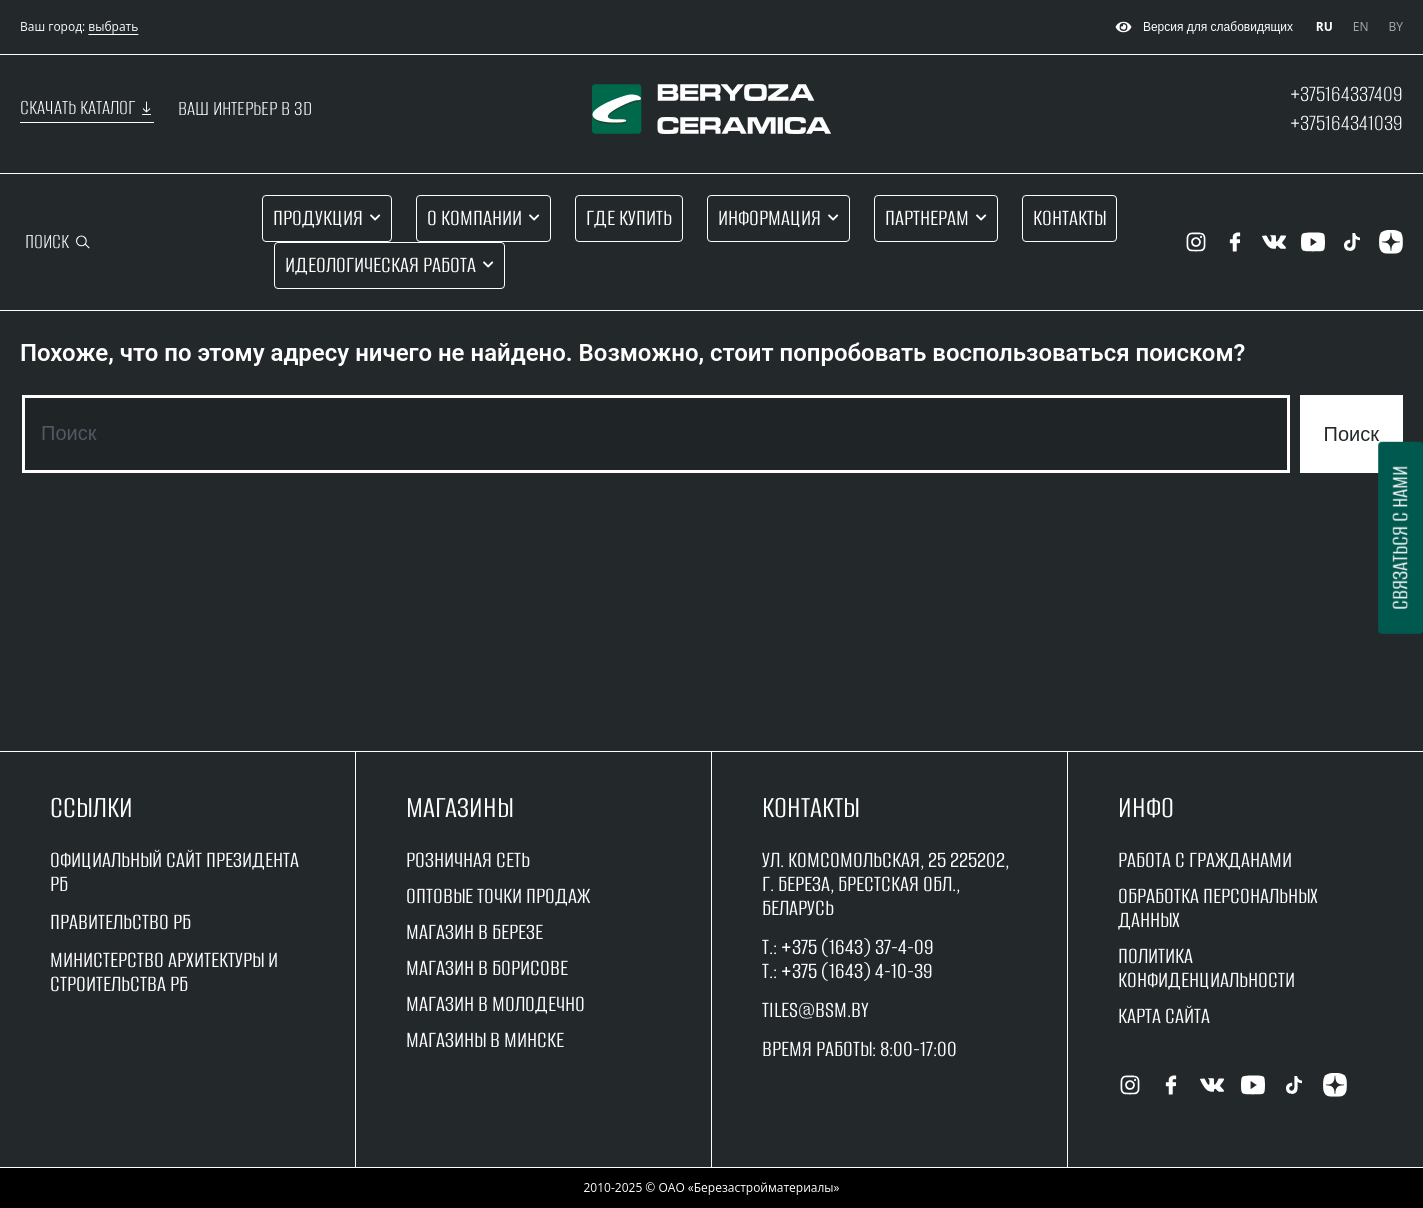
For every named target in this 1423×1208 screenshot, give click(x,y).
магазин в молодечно (495, 1003)
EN (1361, 26)
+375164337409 (1346, 93)
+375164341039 (1346, 122)
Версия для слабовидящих (1201, 27)
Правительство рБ (120, 921)
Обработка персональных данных (1218, 907)
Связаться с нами (1399, 538)
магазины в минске (485, 1039)
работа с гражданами (1205, 859)
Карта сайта (1164, 1015)
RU (1324, 26)
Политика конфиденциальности (1206, 967)
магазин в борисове (487, 967)
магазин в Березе (474, 931)
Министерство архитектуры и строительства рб (164, 971)
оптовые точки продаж (498, 895)
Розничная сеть (468, 859)
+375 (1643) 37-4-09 (857, 946)
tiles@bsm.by (815, 1009)
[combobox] (656, 434)
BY (1396, 26)
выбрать (113, 26)
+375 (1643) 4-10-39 (857, 970)
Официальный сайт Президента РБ (174, 871)
